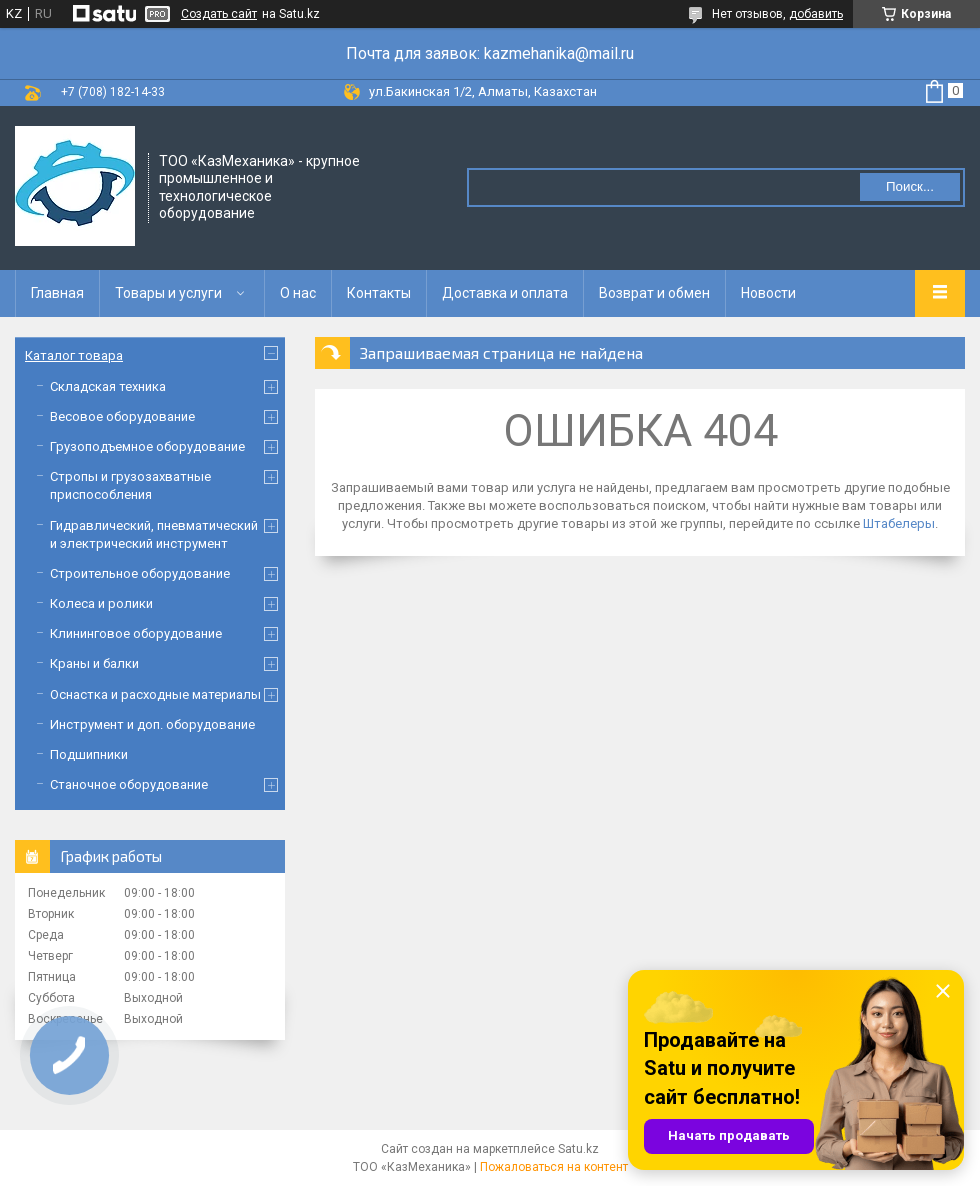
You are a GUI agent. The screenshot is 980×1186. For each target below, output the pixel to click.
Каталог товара (74, 355)
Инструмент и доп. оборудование (152, 724)
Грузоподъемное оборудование (147, 446)
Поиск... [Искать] (910, 186)
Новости (768, 293)
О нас (298, 293)
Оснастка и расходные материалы (155, 694)
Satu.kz (578, 1149)
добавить (816, 14)
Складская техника (108, 386)
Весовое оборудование (122, 416)
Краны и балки (94, 663)
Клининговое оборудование (136, 633)
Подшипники (89, 754)
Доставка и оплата (505, 293)
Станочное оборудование (129, 784)
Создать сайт (219, 14)
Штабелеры (899, 523)
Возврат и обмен (654, 293)
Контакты (379, 293)
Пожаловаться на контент (554, 1167)
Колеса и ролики (101, 603)
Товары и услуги (168, 293)
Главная (57, 293)
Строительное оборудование (140, 573)
